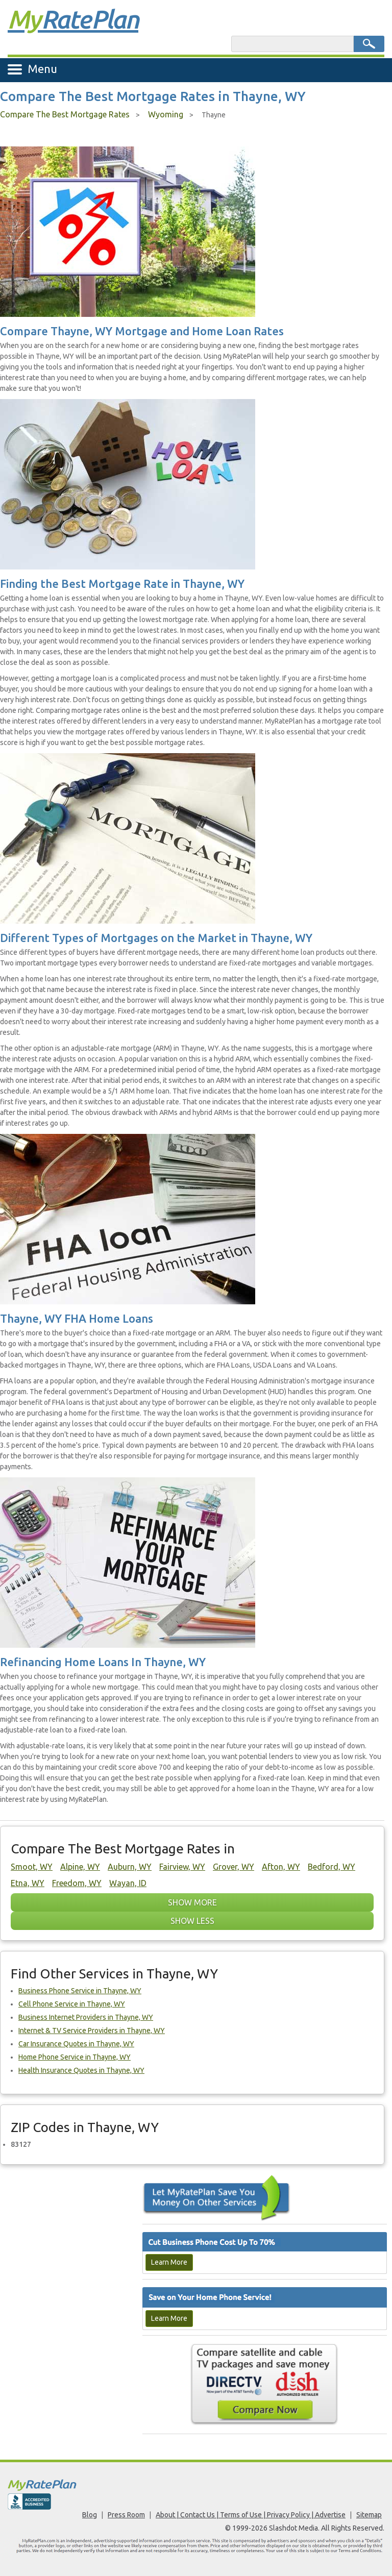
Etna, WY (27, 1883)
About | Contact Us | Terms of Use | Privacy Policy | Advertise (251, 2515)
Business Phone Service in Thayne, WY (79, 1991)
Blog (89, 2515)
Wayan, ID (127, 1883)
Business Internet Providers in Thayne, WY (85, 2017)
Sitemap (369, 2515)
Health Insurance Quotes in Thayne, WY (81, 2070)
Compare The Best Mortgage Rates (65, 114)
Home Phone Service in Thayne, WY (74, 2057)
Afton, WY (281, 1866)
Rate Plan (73, 19)
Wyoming (165, 114)
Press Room (126, 2515)
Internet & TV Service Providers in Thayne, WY (91, 2030)
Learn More (169, 2262)
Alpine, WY (80, 1866)
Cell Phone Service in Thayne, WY (71, 2004)
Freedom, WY (77, 1883)
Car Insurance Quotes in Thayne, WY (76, 2044)
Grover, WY (233, 1866)
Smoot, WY (32, 1866)
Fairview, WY (182, 1866)
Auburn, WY (130, 1866)
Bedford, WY (331, 1866)
